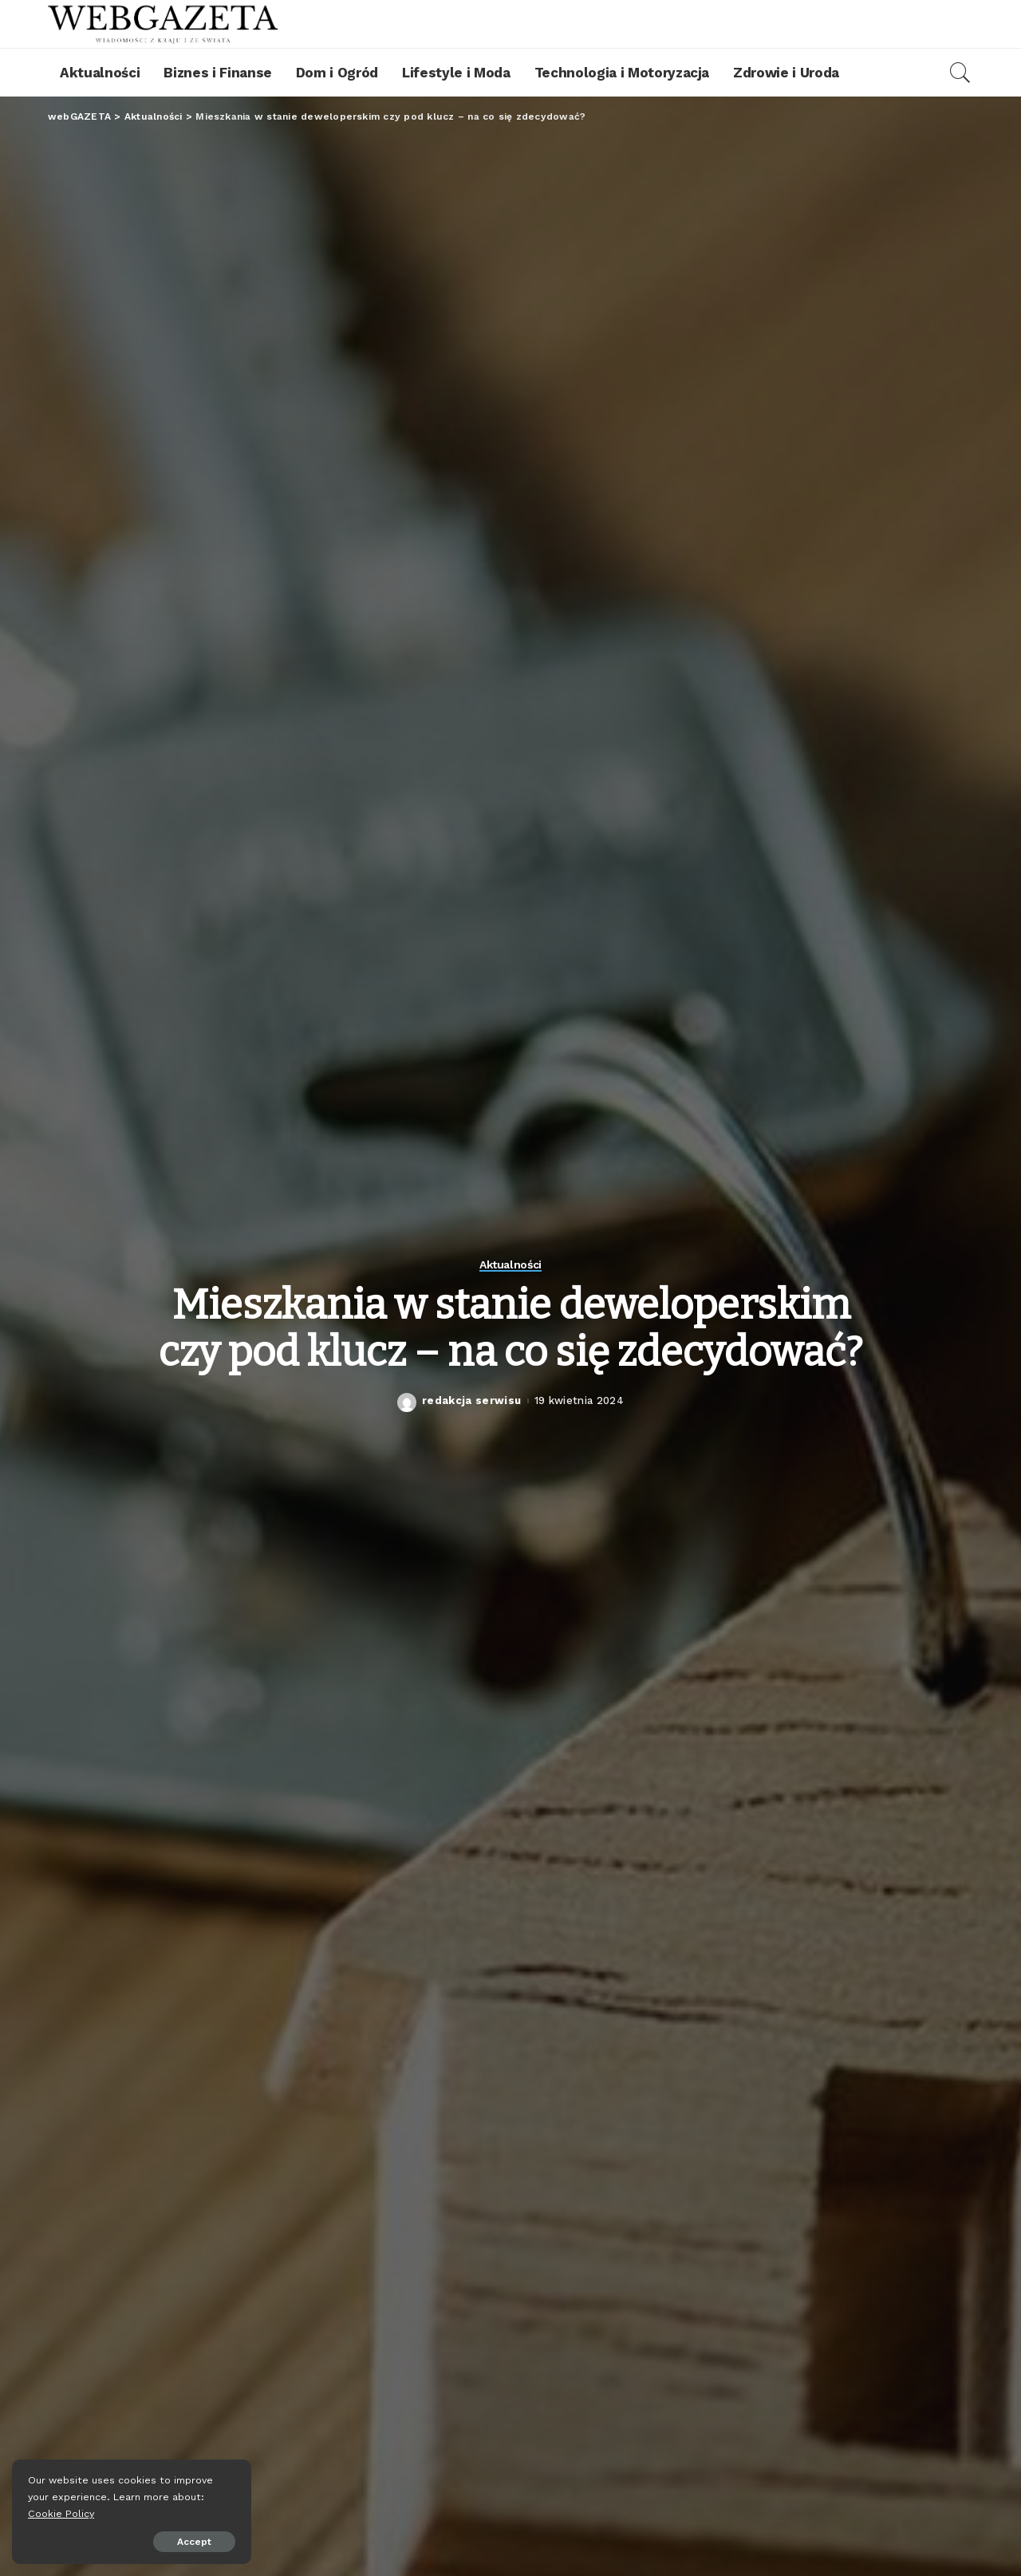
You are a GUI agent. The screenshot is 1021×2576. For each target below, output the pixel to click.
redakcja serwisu (472, 1400)
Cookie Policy (61, 2513)
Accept (194, 2541)
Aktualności (510, 1265)
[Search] (960, 73)
